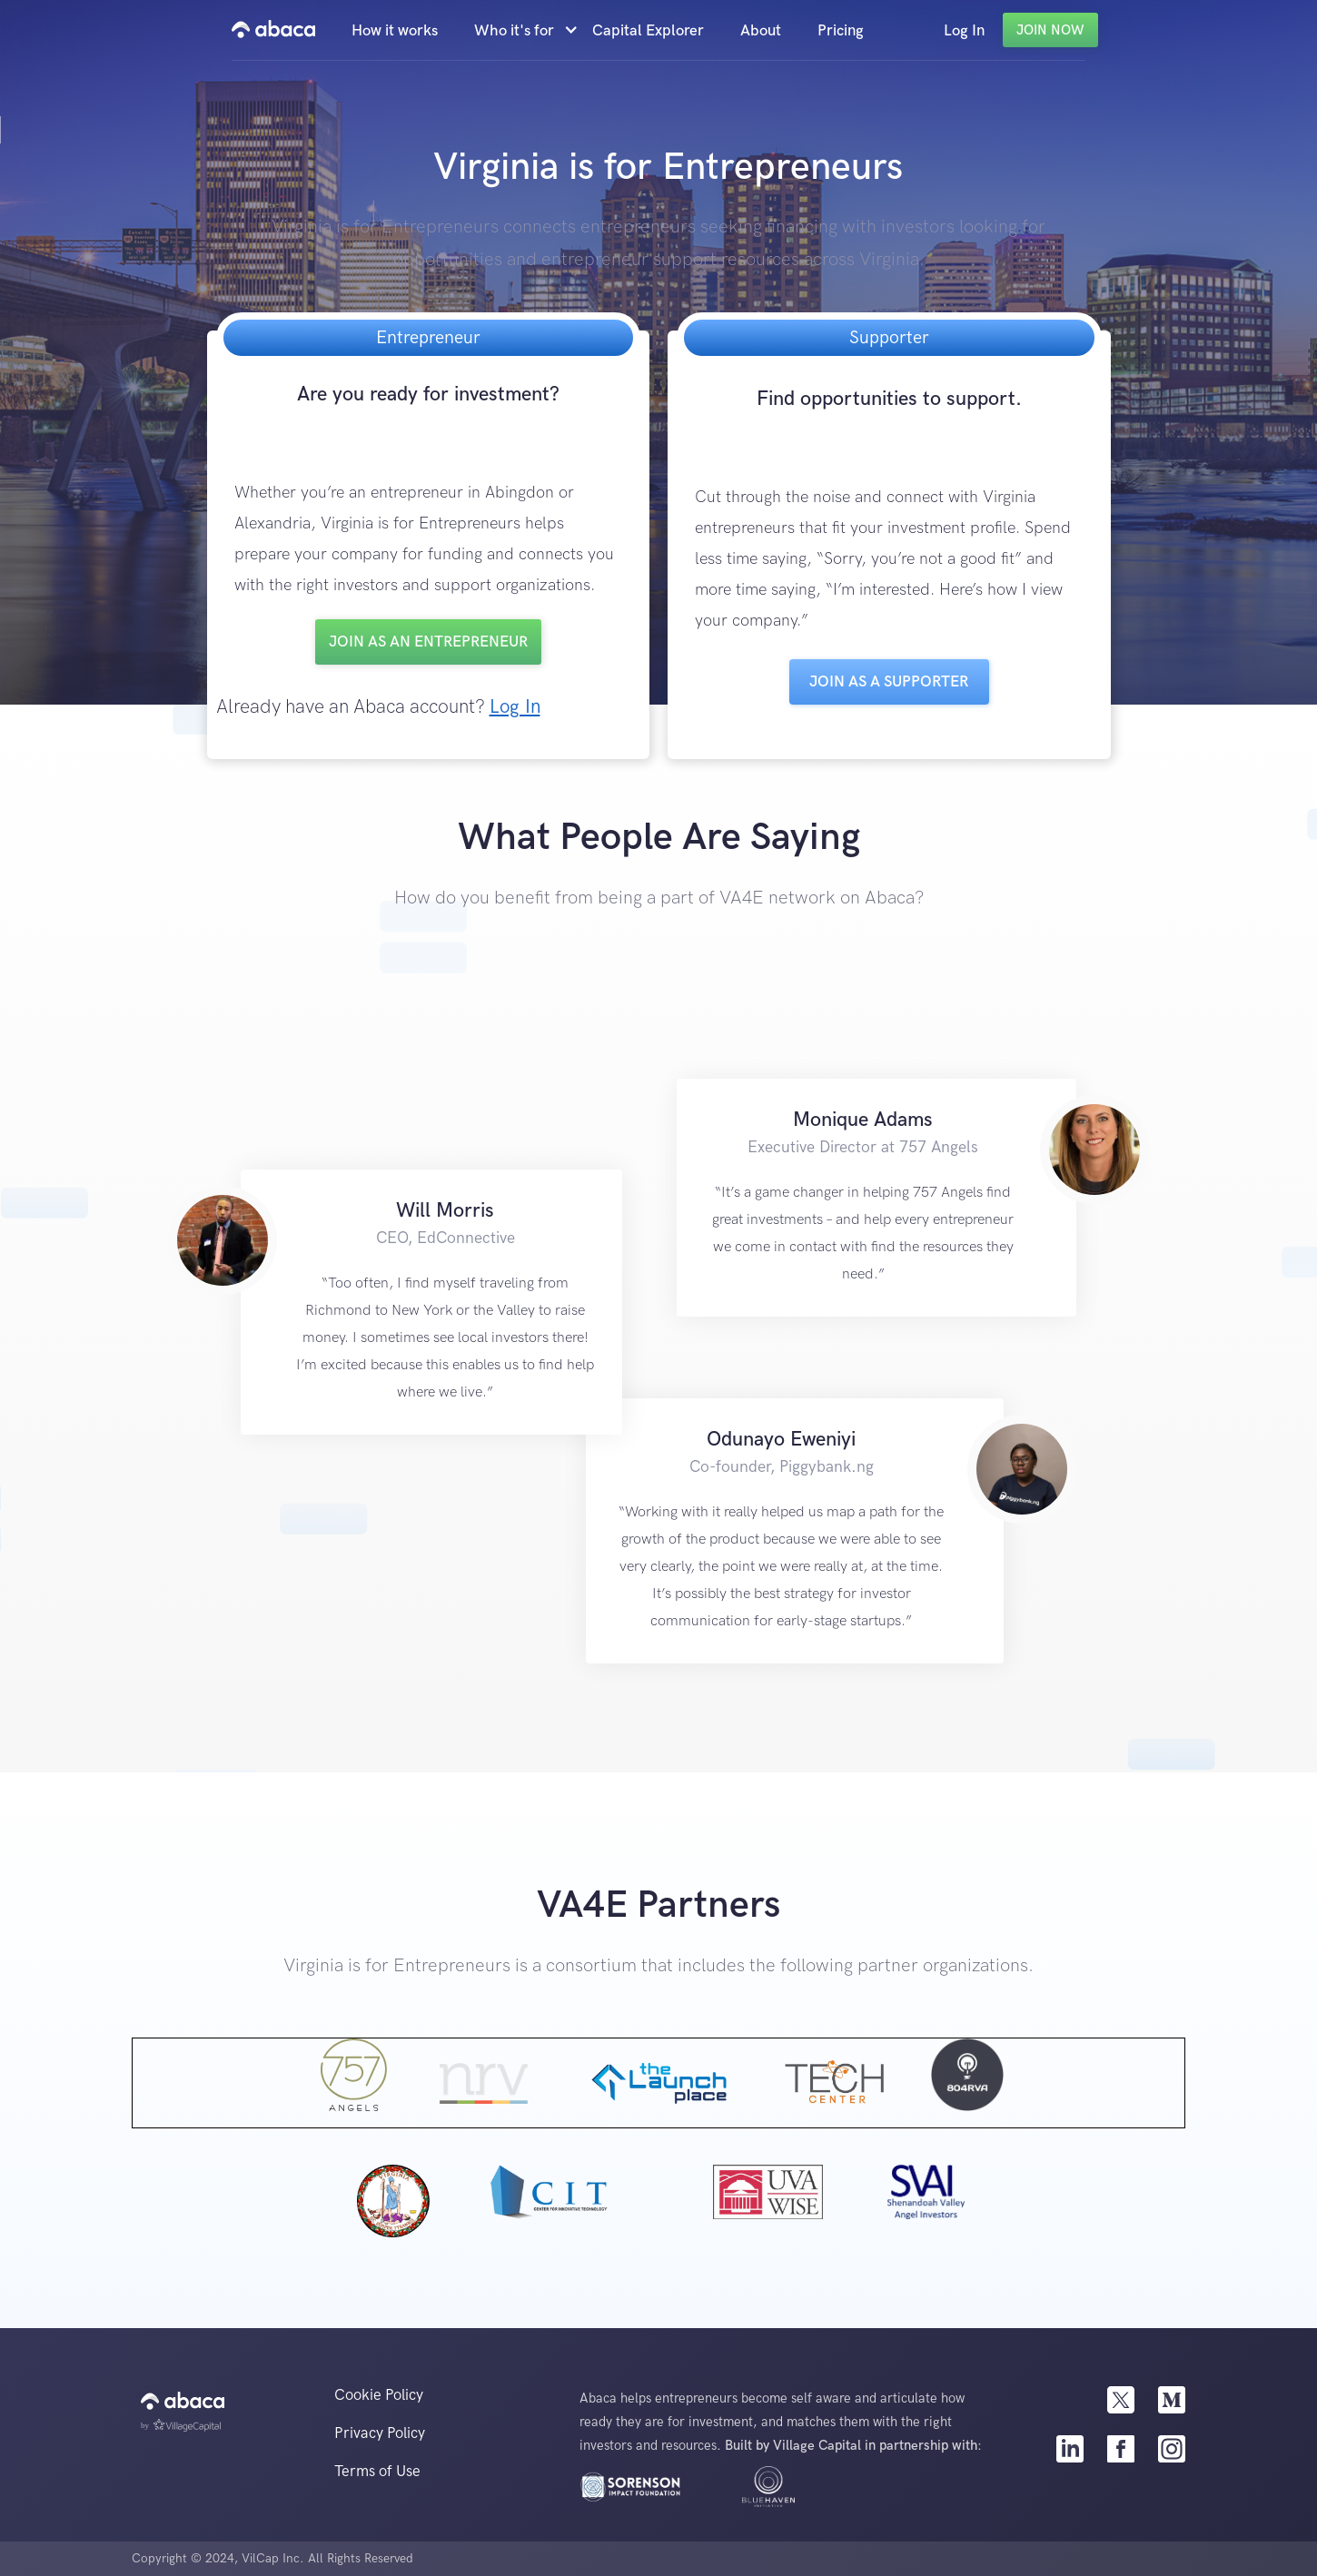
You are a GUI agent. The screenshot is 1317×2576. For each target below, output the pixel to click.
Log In (964, 31)
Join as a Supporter (888, 682)
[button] (524, 31)
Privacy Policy (379, 2433)
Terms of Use (377, 2471)
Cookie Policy (378, 2395)
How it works (395, 31)
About (760, 31)
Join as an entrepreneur (428, 642)
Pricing (840, 31)
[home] (273, 30)
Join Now (1050, 30)
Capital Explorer (648, 31)
